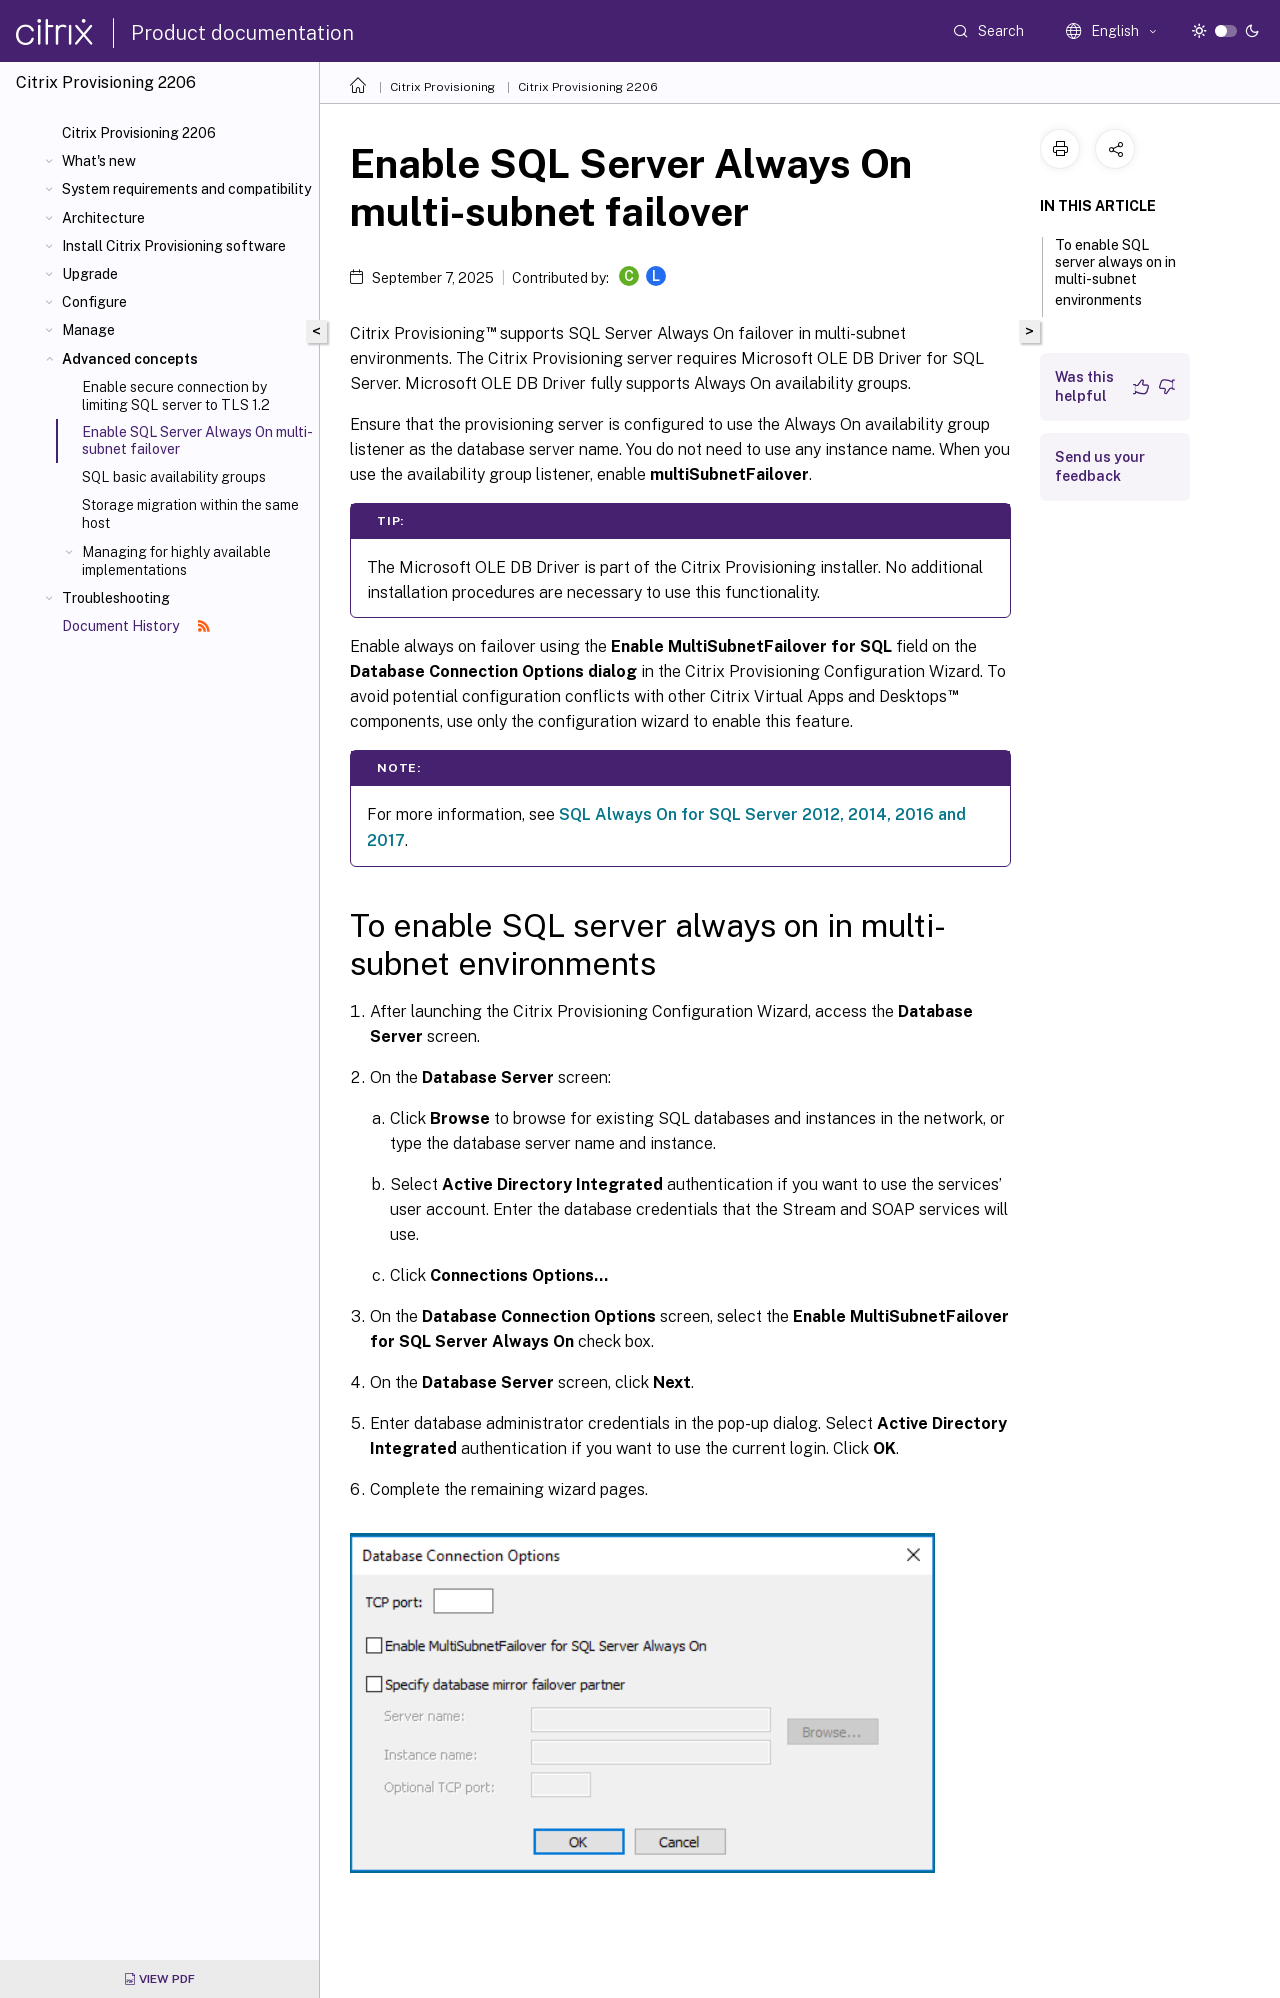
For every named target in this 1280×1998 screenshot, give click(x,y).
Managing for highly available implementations (176, 561)
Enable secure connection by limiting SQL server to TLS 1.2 (176, 396)
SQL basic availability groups (174, 477)
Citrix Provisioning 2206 (139, 133)
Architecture (103, 218)
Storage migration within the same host (190, 514)
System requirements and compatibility (186, 189)
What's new (99, 161)
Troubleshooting (116, 598)
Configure (94, 302)
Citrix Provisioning (442, 87)
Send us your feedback (1100, 466)
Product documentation (242, 33)
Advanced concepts (130, 359)
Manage (88, 330)
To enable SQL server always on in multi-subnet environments (1115, 272)
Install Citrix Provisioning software (174, 246)
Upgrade (90, 274)
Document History (136, 626)
